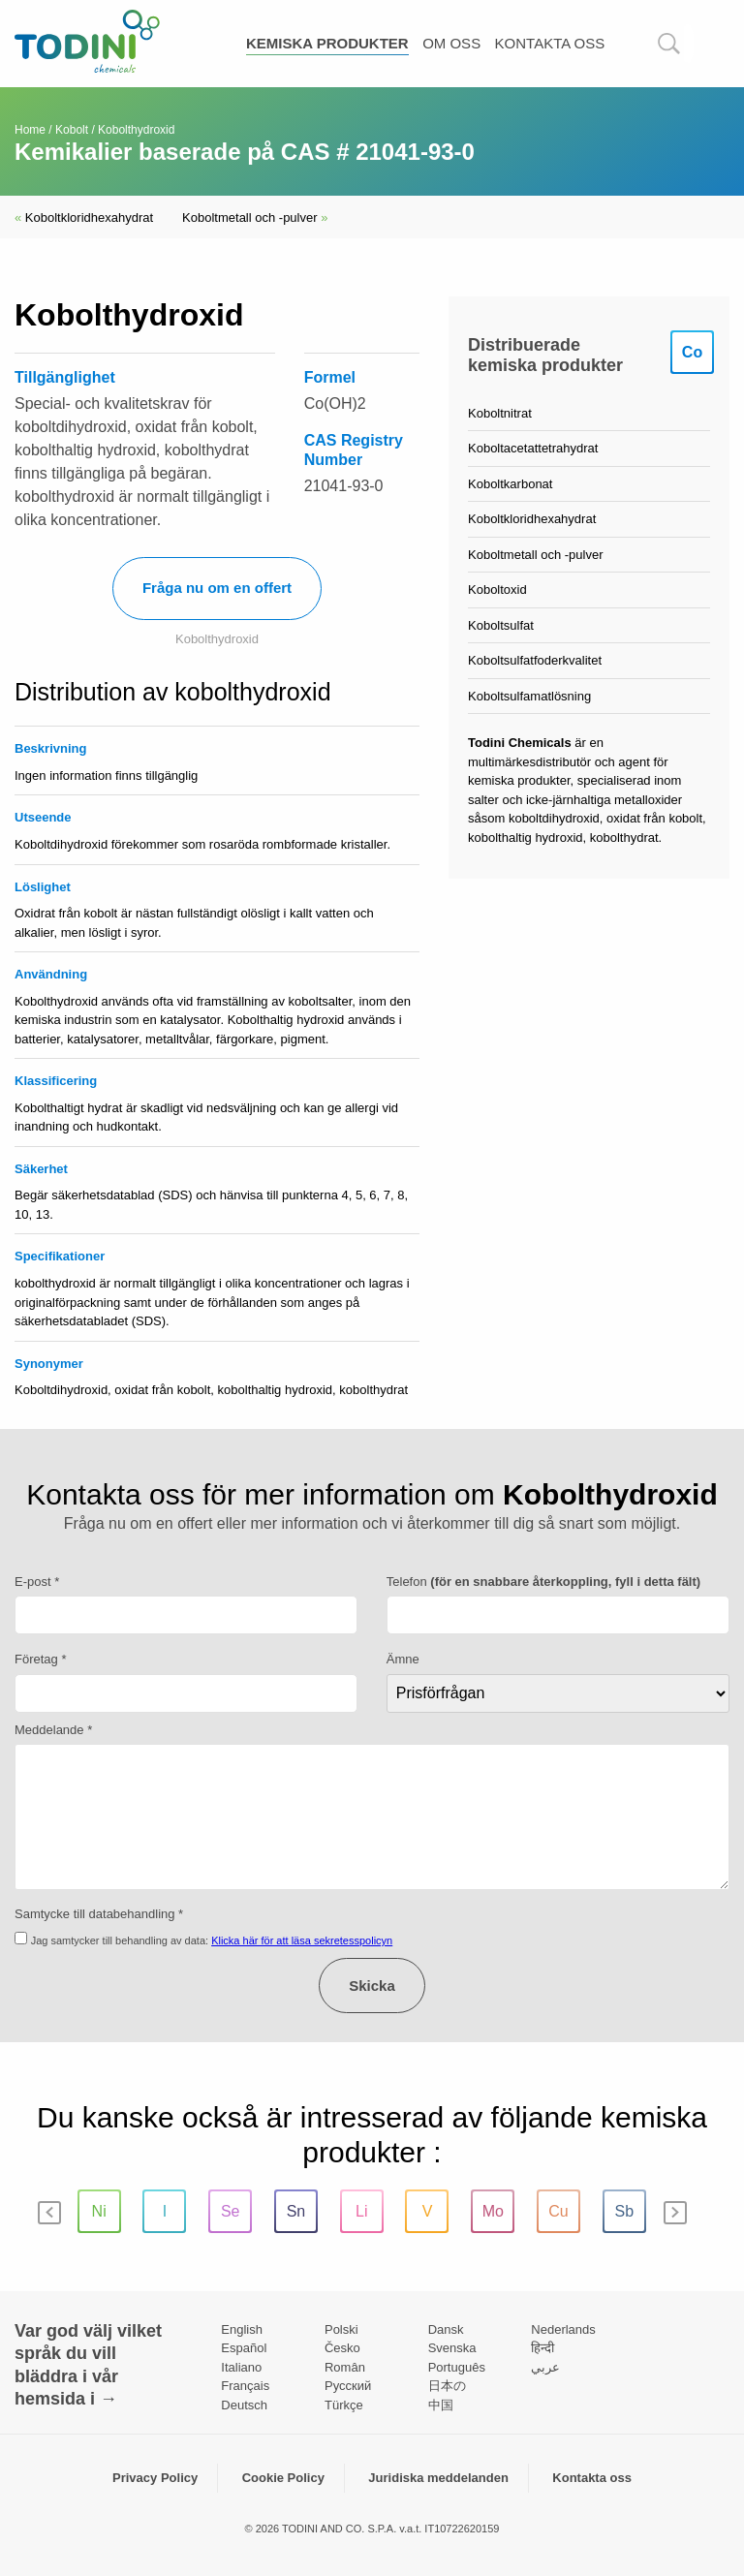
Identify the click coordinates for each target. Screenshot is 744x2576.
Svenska (452, 2348)
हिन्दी (542, 2348)
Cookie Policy (283, 2477)
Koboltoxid (497, 589)
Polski (341, 2329)
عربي (545, 2367)
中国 (440, 2405)
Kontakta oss (550, 43)
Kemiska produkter (327, 43)
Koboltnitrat (500, 413)
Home (30, 130)
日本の (447, 2385)
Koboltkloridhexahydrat (84, 217)
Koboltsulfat (501, 625)
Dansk (446, 2329)
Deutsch (244, 2405)
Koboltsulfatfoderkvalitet (535, 660)
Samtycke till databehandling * (99, 1914)
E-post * (37, 1581)
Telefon (543, 1581)
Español (243, 2348)
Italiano (241, 2367)
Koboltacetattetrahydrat (533, 448)
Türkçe (344, 2405)
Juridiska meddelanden (438, 2477)
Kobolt (71, 130)
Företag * (40, 1659)
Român (345, 2367)
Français (245, 2385)
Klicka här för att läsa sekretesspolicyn (301, 1940)
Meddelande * (53, 1730)
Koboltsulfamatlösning (529, 696)
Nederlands (563, 2329)
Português (456, 2367)
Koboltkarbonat (510, 484)
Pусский (348, 2385)
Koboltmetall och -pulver (254, 217)
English (242, 2329)
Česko (342, 2348)
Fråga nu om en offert (217, 587)
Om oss (451, 43)
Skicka (372, 1985)
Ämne (403, 1659)
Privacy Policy (155, 2477)
